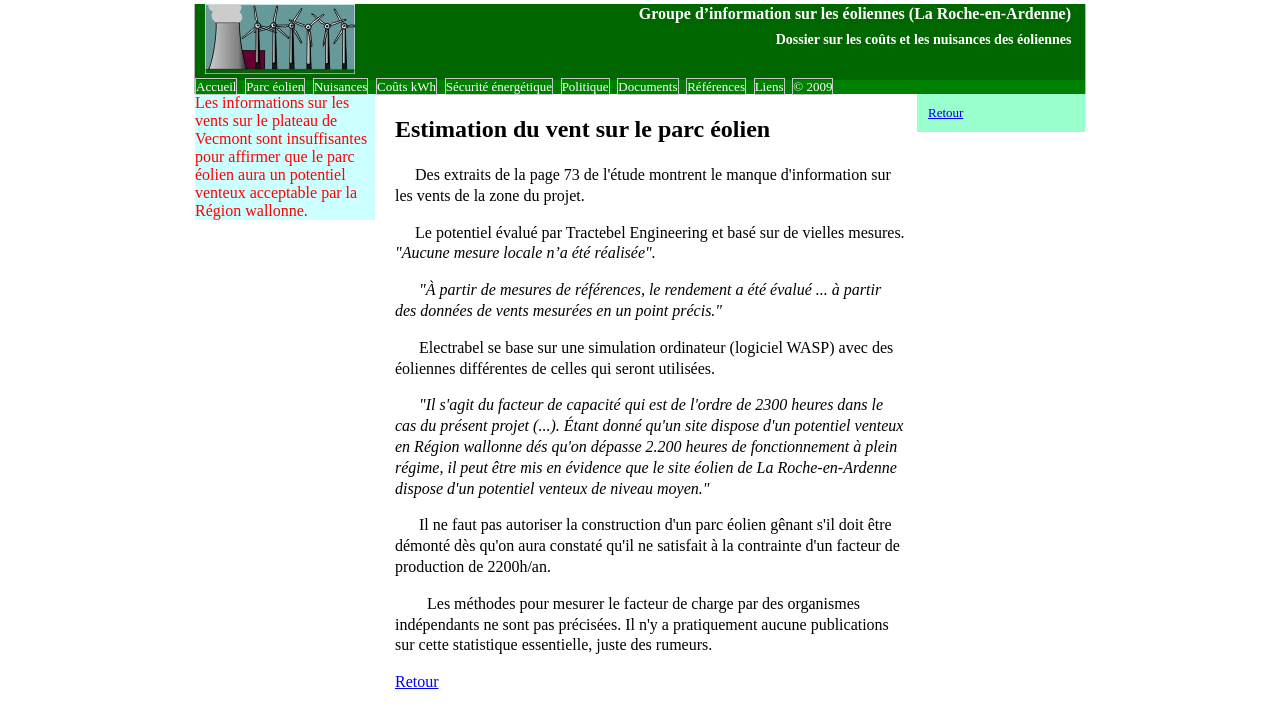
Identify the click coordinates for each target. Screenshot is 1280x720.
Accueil (216, 86)
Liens (769, 86)
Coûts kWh (406, 86)
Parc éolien (275, 86)
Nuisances (340, 86)
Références (716, 86)
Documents (647, 86)
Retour (417, 681)
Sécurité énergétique (499, 86)
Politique (585, 86)
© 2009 (812, 86)
